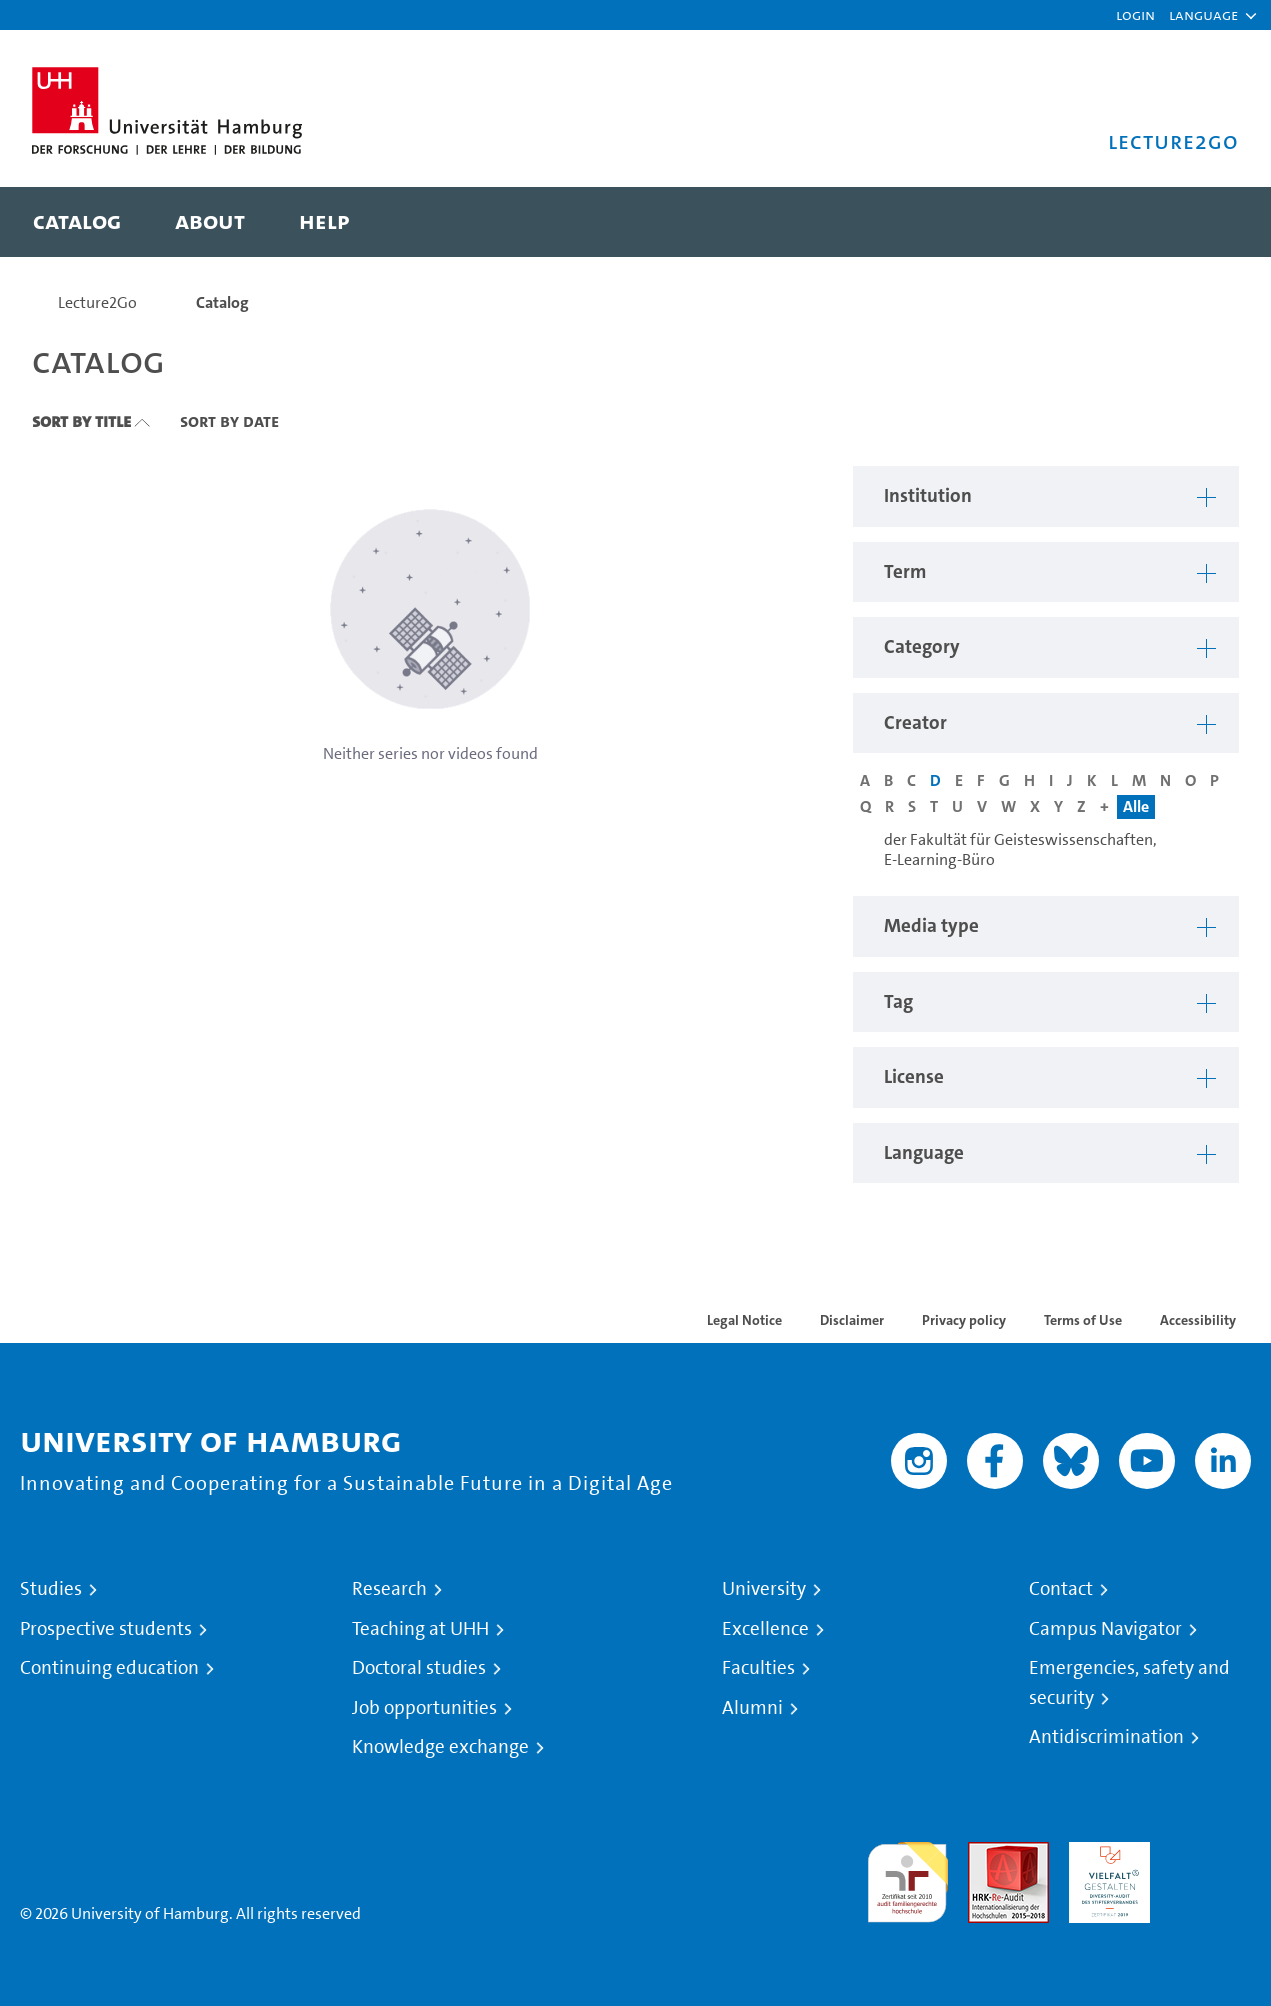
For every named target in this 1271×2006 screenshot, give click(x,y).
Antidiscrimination (1106, 1737)
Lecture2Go (97, 302)
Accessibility (1198, 1320)
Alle (1136, 806)
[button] (1203, 15)
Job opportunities (424, 1708)
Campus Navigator (1105, 1629)
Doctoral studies (419, 1668)
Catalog (222, 302)
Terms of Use (1083, 1320)
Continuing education (109, 1668)
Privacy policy (964, 1320)
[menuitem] (77, 222)
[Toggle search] (1204, 222)
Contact (1061, 1589)
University (764, 1589)
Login (1135, 14)
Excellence (765, 1629)
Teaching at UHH (420, 1629)
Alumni (752, 1708)
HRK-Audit (1104, 1853)
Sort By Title (81, 421)
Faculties (758, 1668)
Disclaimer (852, 1320)
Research (389, 1589)
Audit (987, 1853)
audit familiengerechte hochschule (907, 1877)
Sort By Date (229, 421)
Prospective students (106, 1629)
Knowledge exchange (440, 1747)
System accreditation (1210, 1865)
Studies (51, 1589)
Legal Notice (744, 1320)
